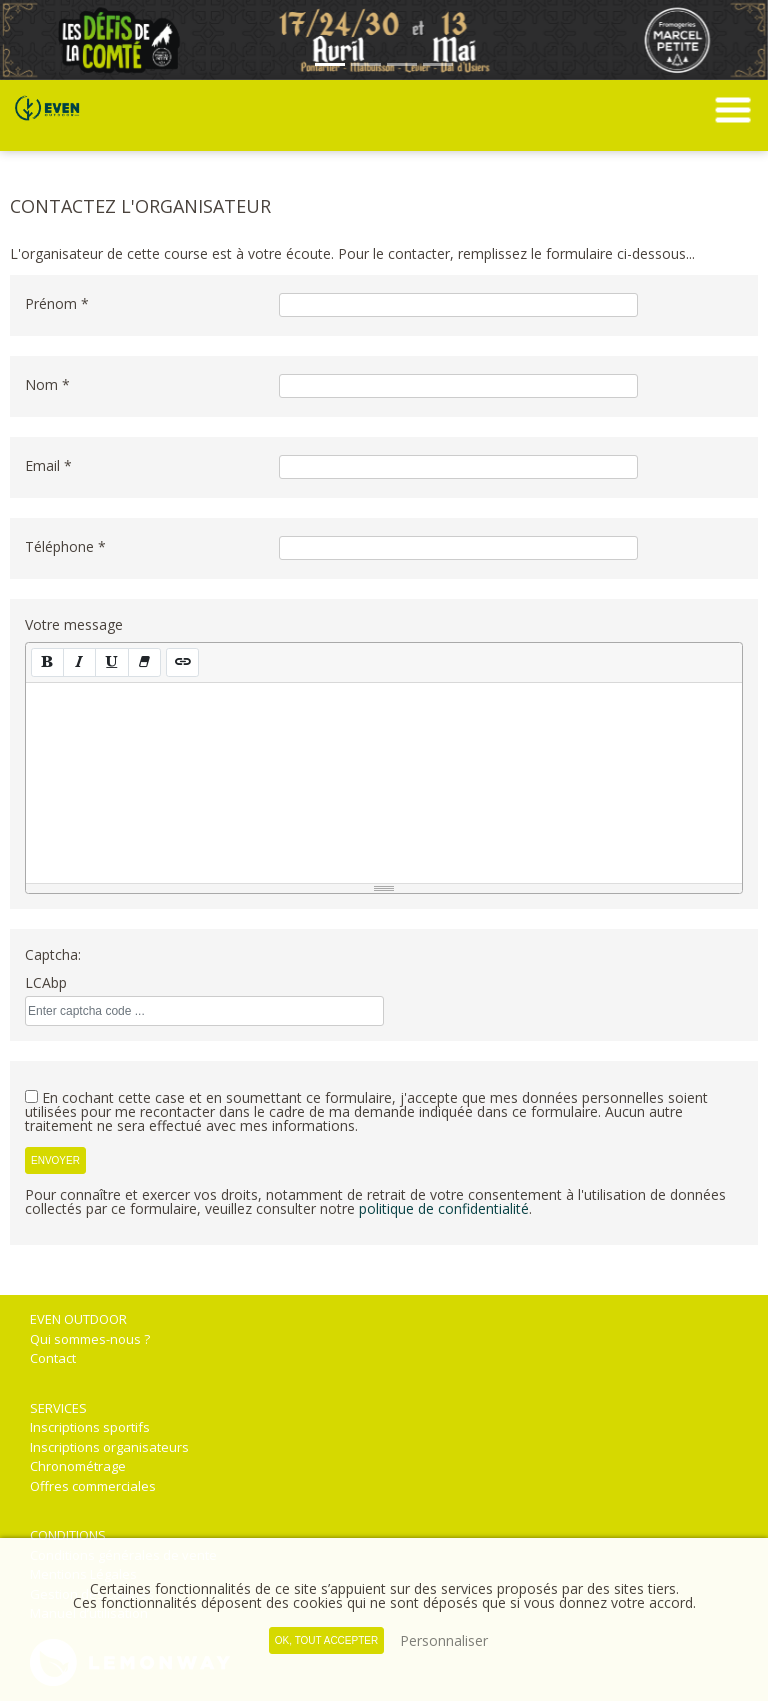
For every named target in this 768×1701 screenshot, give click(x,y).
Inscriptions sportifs (90, 1427)
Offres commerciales (93, 1486)
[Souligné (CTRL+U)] (111, 662)
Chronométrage (78, 1466)
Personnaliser (444, 1640)
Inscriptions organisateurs (109, 1447)
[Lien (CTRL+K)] (182, 662)
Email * (48, 465)
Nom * (47, 384)
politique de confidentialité (444, 1208)
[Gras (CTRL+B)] (47, 662)
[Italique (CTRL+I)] (79, 662)
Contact (53, 1358)
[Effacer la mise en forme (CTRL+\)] (144, 662)
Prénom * (57, 303)
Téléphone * (65, 546)
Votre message (74, 624)
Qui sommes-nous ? (90, 1339)
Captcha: (53, 954)
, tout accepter (326, 1640)
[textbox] (384, 783)
